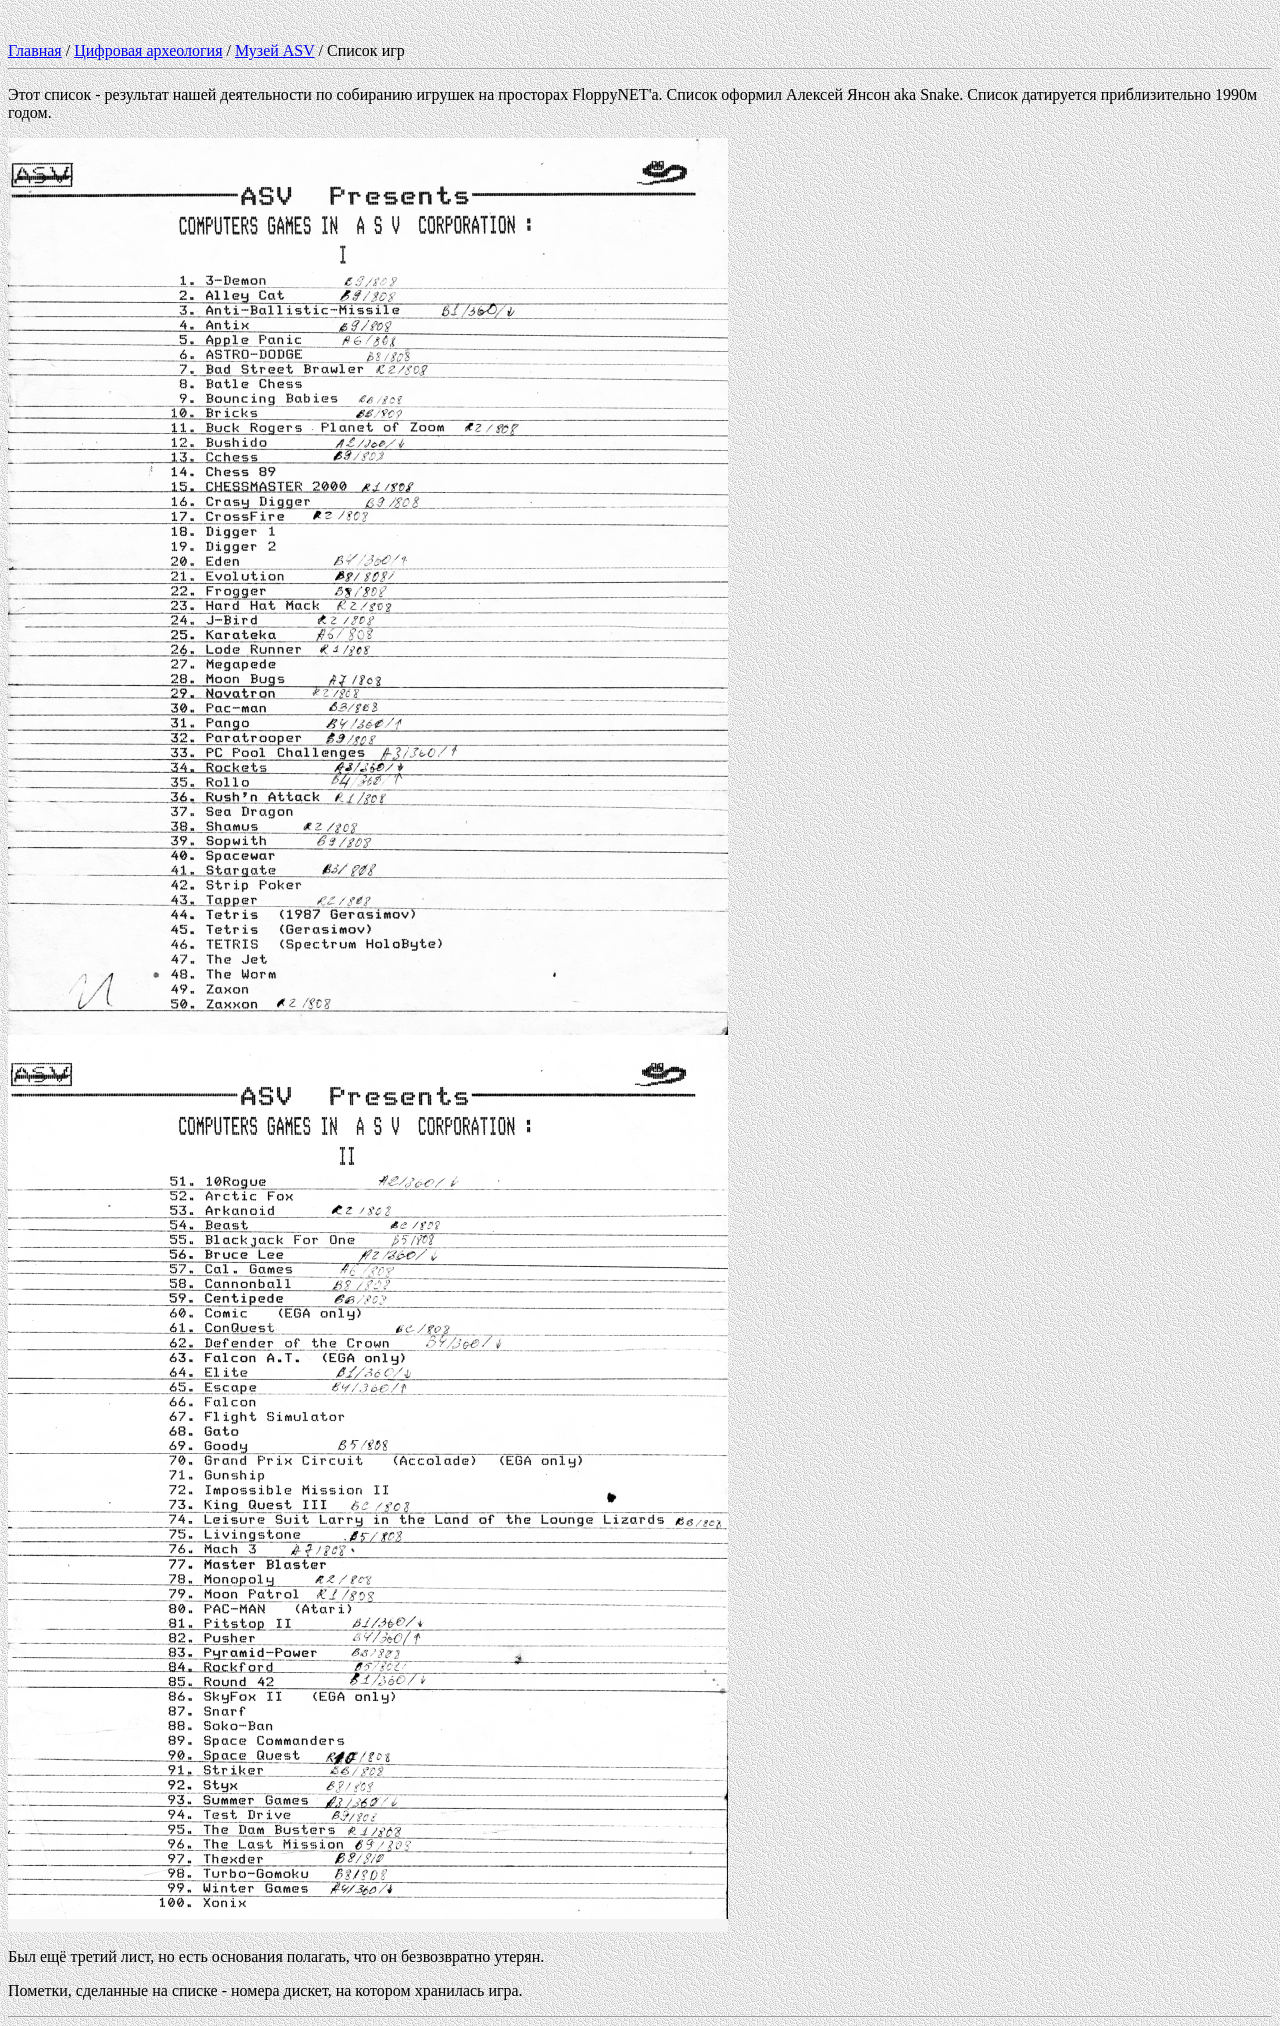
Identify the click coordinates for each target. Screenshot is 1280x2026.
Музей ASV (275, 50)
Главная (35, 50)
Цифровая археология (148, 50)
